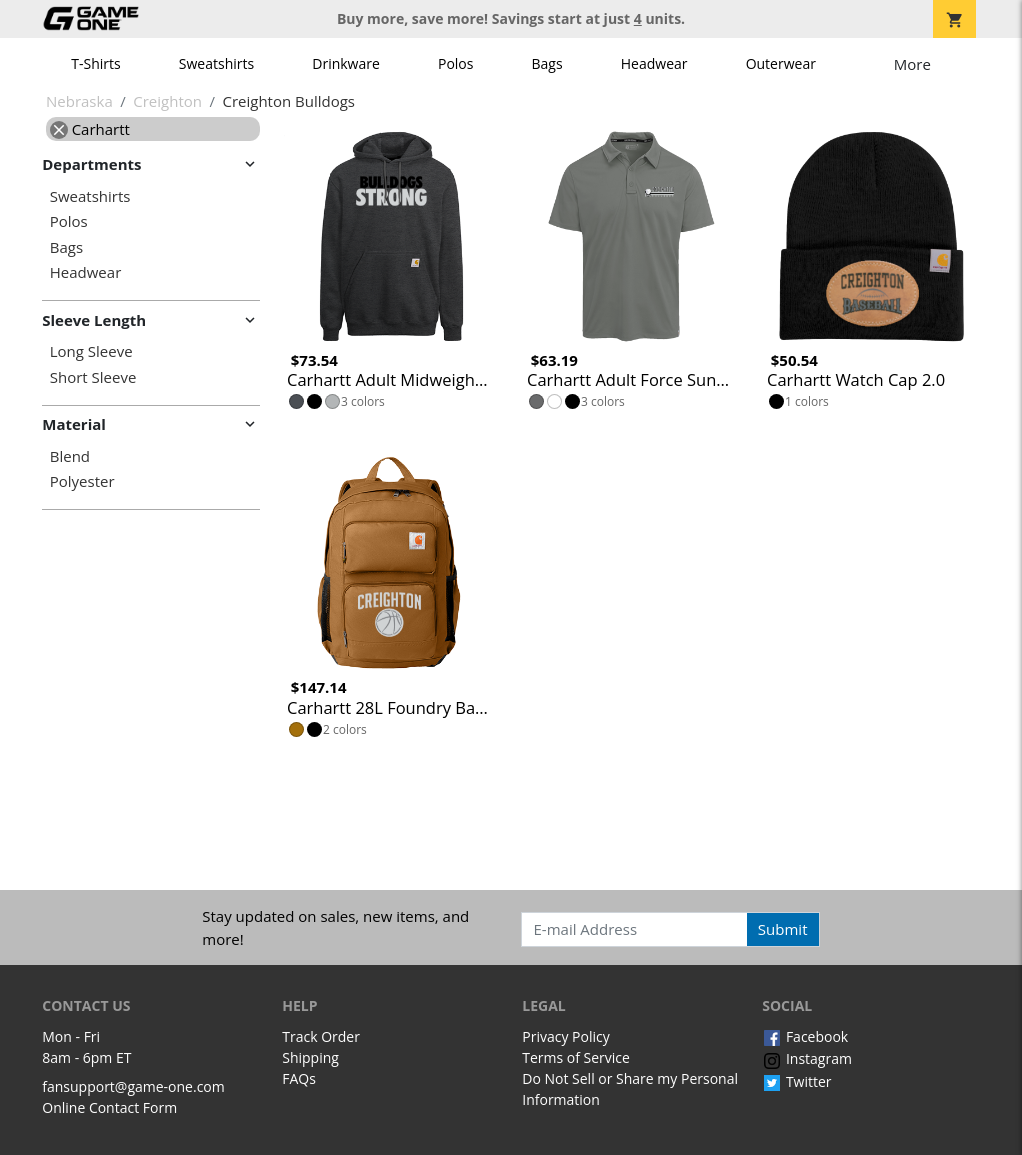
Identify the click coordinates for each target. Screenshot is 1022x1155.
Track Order (321, 1036)
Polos (455, 63)
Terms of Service (576, 1057)
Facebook (805, 1036)
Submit (783, 929)
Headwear (654, 63)
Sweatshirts (216, 63)
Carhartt (90, 129)
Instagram (807, 1058)
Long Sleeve (91, 351)
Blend (70, 456)
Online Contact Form (109, 1107)
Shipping (310, 1057)
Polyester (82, 481)
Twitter (796, 1081)
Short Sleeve (93, 377)
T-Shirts (95, 63)
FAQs (299, 1078)
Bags (547, 63)
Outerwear (781, 63)
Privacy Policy (565, 1036)
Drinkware (346, 63)
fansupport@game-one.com (133, 1086)
